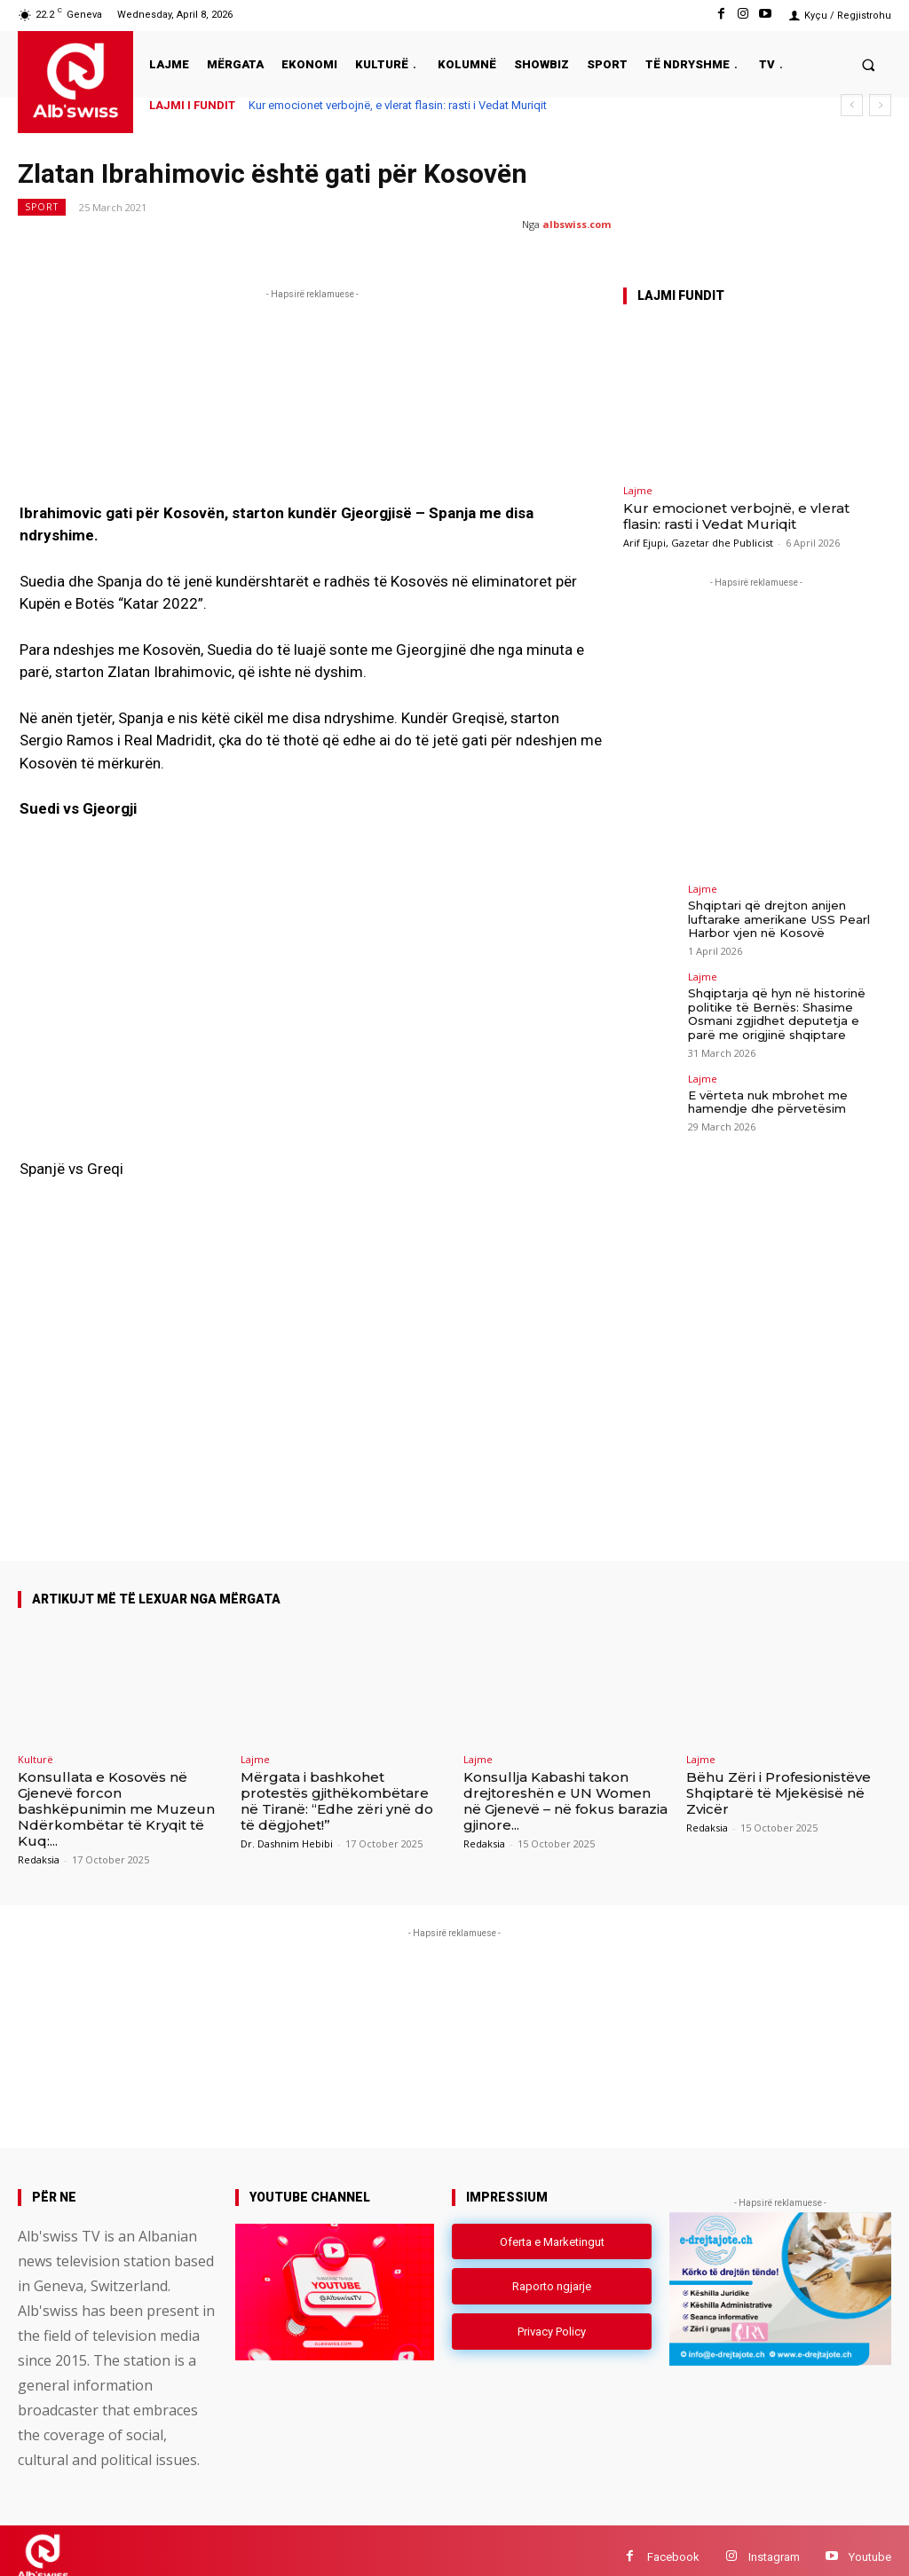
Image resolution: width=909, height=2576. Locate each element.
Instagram (774, 2543)
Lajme (637, 490)
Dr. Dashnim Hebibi (287, 1830)
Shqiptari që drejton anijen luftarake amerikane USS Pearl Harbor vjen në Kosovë (778, 919)
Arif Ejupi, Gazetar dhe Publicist (698, 542)
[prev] (852, 105)
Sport (42, 207)
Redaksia (38, 1846)
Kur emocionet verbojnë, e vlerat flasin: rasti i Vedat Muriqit (398, 105)
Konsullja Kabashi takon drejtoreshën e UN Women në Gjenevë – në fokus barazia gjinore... (565, 1787)
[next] (880, 105)
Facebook (673, 2543)
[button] (868, 64)
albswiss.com (576, 224)
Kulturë (35, 1746)
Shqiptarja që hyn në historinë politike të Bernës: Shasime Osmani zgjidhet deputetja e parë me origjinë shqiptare (777, 1014)
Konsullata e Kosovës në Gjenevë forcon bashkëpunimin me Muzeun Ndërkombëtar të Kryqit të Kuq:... (116, 1795)
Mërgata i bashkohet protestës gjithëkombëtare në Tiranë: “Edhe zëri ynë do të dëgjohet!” (337, 1787)
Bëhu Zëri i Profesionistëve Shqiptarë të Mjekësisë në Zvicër (778, 1779)
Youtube (870, 2543)
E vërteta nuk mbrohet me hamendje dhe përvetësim (768, 1101)
